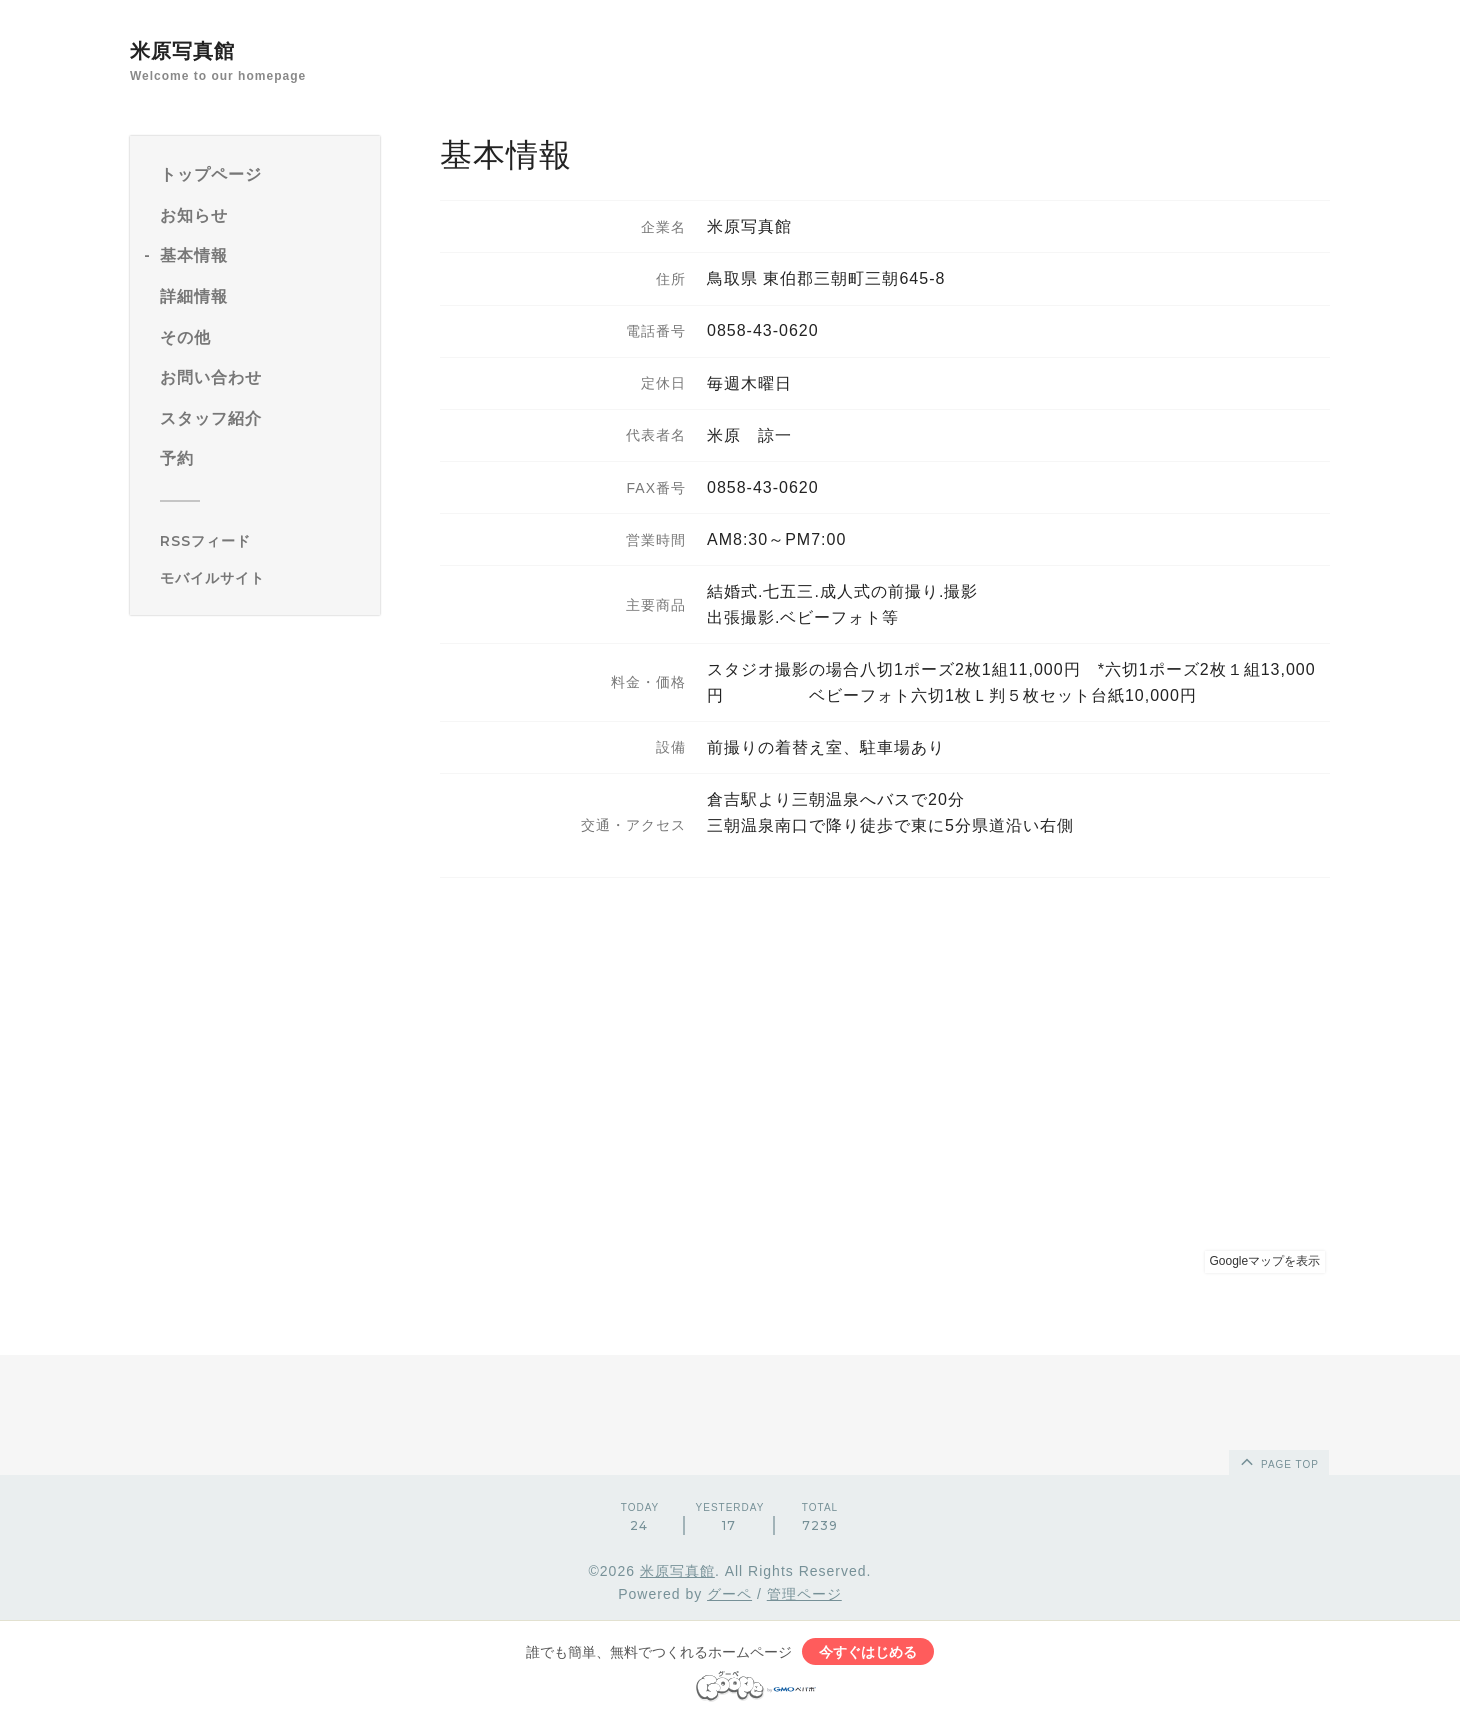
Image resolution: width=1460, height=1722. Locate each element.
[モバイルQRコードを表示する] (262, 578)
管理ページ (804, 1594)
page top (1278, 1461)
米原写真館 (182, 51)
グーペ (729, 1594)
